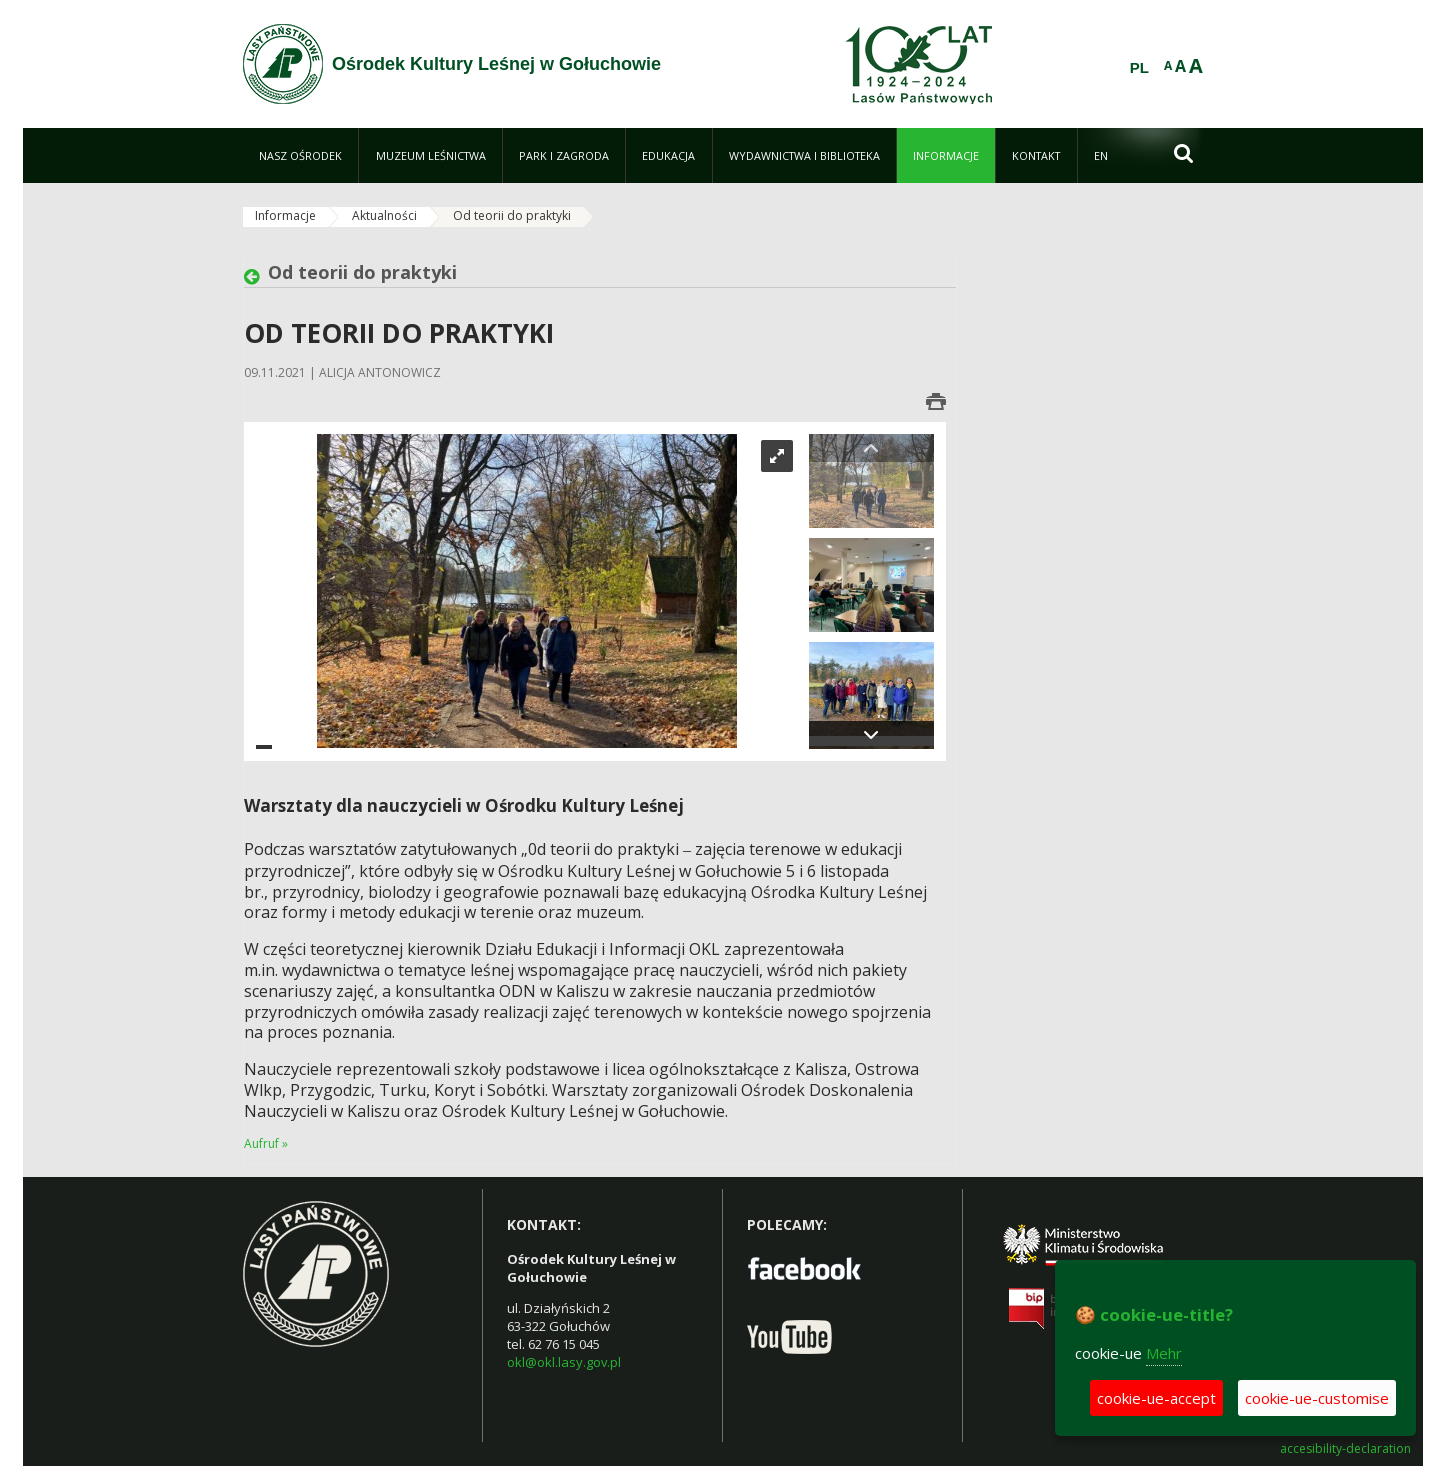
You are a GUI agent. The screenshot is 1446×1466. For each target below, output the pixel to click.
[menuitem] (300, 155)
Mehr (1164, 1353)
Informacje (285, 215)
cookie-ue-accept (1156, 1398)
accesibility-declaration (1345, 1449)
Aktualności (384, 215)
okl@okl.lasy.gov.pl (564, 1362)
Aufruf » (266, 1143)
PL (1139, 68)
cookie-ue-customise (1317, 1398)
